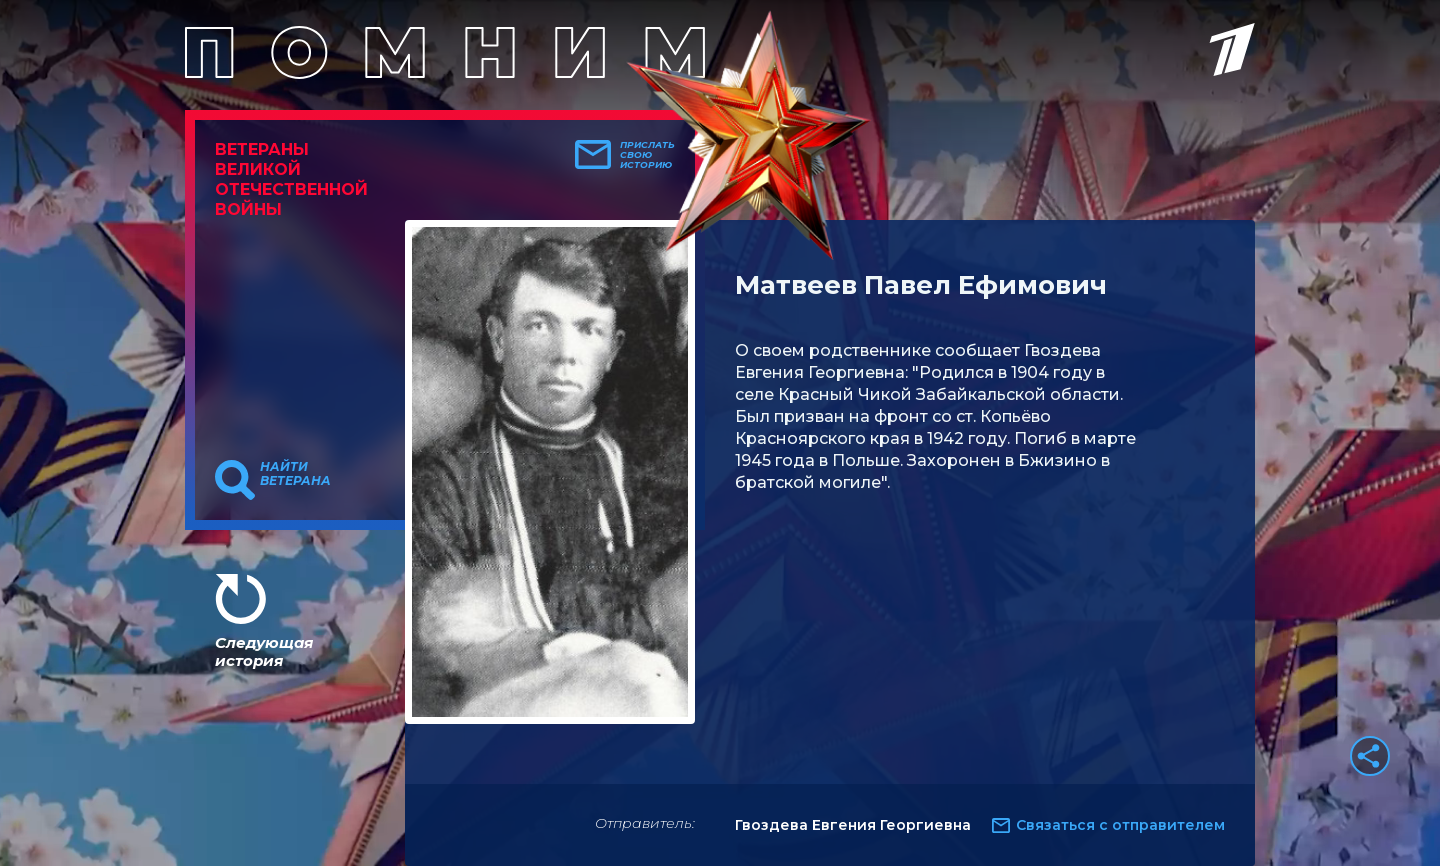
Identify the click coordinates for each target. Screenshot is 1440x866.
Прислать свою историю (647, 155)
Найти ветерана (295, 474)
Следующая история (264, 651)
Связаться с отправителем (1120, 825)
